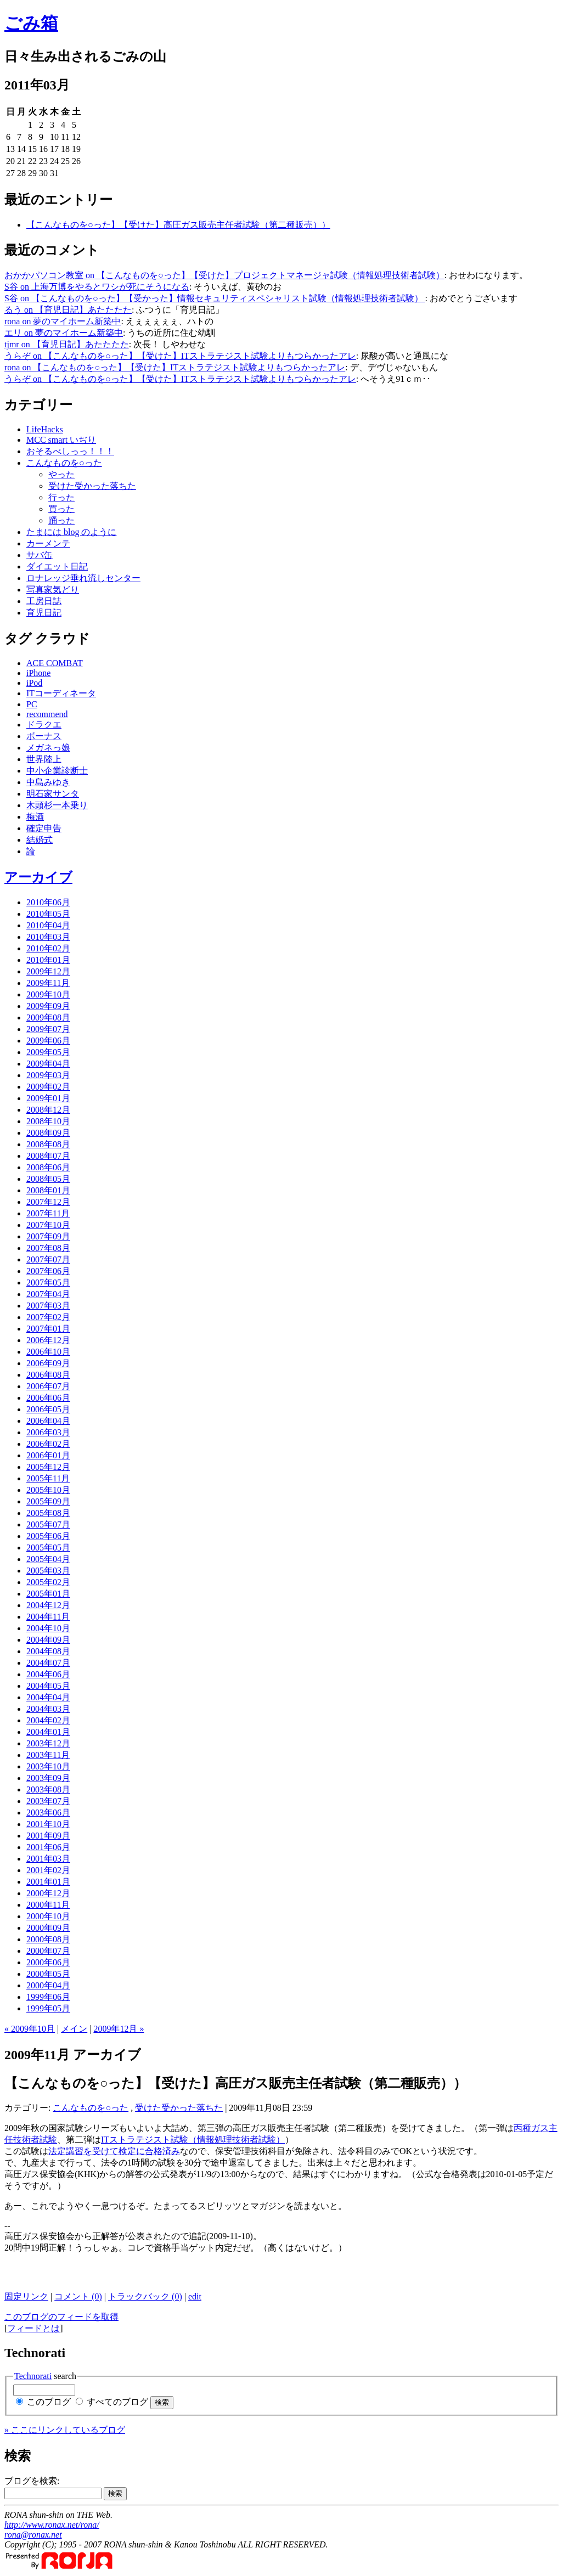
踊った (61, 520)
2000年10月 (48, 1916)
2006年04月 (48, 1420)
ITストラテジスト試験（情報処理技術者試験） (193, 2139)
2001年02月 (48, 1870)
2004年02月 (48, 1720)
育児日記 (43, 612)
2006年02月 (48, 1443)
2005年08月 (48, 1513)
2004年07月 (48, 1662)
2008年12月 (48, 1109)
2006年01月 (48, 1455)
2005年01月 (48, 1593)
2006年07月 (48, 1386)
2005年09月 (48, 1501)
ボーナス (43, 736)
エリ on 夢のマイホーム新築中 (63, 332)
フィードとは (33, 2328)
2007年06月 (48, 1271)
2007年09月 (48, 1236)
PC (31, 704)
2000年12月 (48, 1893)
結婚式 (39, 839)
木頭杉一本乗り (57, 805)
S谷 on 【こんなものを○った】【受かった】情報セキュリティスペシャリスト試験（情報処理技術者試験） (214, 298)
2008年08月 (48, 1144)
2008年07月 (48, 1155)
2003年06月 (48, 1812)
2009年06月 (48, 1040)
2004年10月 (48, 1628)
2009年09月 (48, 1006)
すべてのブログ (117, 2401)
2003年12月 (48, 1743)
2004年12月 (48, 1605)
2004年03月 (48, 1708)
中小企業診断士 (57, 770)
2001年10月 (48, 1824)
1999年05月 (48, 2008)
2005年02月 (48, 1582)
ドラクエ (43, 724)
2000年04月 (48, 1985)
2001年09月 (48, 1835)
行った (61, 497)
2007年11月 (48, 1213)
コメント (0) (78, 2296)
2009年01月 (48, 1098)
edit (194, 2296)
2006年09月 (48, 1363)
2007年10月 (48, 1225)
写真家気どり (52, 589)
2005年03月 (48, 1570)
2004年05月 (48, 1685)
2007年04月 (48, 1294)
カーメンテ (48, 543)
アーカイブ (38, 877)
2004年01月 (48, 1732)
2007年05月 (48, 1282)
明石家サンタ (52, 793)
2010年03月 (48, 937)
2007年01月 (48, 1328)
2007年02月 (48, 1317)
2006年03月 (48, 1432)
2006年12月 (48, 1340)
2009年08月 (48, 1017)
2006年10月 (48, 1351)
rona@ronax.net (33, 2534)
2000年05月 (48, 1973)
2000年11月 (48, 1904)
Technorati (33, 2376)
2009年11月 (48, 983)
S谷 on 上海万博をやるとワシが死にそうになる (96, 286)
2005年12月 (48, 1467)
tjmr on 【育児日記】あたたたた (66, 344)
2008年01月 (48, 1190)
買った (61, 509)
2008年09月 (48, 1132)
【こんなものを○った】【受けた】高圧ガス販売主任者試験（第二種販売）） (178, 224)
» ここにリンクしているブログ (64, 2429)
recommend (47, 714)
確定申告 (43, 828)
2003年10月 (48, 1766)
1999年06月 (48, 1997)
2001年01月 (48, 1881)
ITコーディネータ (61, 693)
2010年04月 (48, 925)
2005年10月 (48, 1490)
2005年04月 (48, 1559)
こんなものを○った (64, 462)
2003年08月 (48, 1789)
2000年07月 (48, 1950)
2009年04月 (48, 1063)
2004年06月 (48, 1674)
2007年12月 (48, 1202)
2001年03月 (48, 1858)
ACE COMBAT (54, 663)
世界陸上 (43, 759)
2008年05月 (48, 1178)
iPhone (38, 673)
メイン (74, 2028)
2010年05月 (48, 913)
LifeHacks (44, 429)
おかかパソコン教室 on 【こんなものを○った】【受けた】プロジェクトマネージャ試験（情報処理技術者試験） (224, 275)
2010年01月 (48, 960)
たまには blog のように (71, 532)
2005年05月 (48, 1547)
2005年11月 (48, 1478)
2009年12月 (48, 971)
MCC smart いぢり (61, 439)
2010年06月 (48, 902)
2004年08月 (48, 1651)
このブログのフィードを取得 (61, 2316)
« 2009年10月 (29, 2028)
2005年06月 (48, 1536)
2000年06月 (48, 1962)
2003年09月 (48, 1778)
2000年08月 (48, 1939)
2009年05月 (48, 1052)
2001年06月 (48, 1847)
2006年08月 (48, 1374)
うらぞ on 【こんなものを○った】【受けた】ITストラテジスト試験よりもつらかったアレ (180, 355)
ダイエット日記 (57, 566)
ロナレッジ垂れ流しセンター (83, 578)
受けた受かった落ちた (92, 486)
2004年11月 (48, 1616)
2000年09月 (48, 1927)
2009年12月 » (118, 2028)
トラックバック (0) (145, 2296)
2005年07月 (48, 1524)
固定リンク (26, 2296)
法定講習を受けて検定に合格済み (114, 2151)
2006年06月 (48, 1397)
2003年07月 (48, 1801)
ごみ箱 (31, 23)
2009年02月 (48, 1086)
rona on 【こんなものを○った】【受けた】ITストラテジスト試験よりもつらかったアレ (174, 367)
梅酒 (35, 816)
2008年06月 (48, 1167)
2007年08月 (48, 1248)
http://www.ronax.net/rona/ (51, 2524)
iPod (34, 682)
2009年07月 (48, 1029)
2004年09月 (48, 1639)
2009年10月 (48, 994)
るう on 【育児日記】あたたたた (68, 309)
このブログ (49, 2401)
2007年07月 (48, 1259)
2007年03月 (48, 1305)
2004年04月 (48, 1697)
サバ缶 (39, 555)
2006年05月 (48, 1409)
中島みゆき (48, 782)
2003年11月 (48, 1755)
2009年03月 (48, 1075)
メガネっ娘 (48, 747)
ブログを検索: (31, 2480)
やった (61, 474)
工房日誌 (43, 601)
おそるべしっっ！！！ (70, 451)
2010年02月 (48, 948)
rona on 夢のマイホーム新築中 (62, 321)
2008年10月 (48, 1121)
